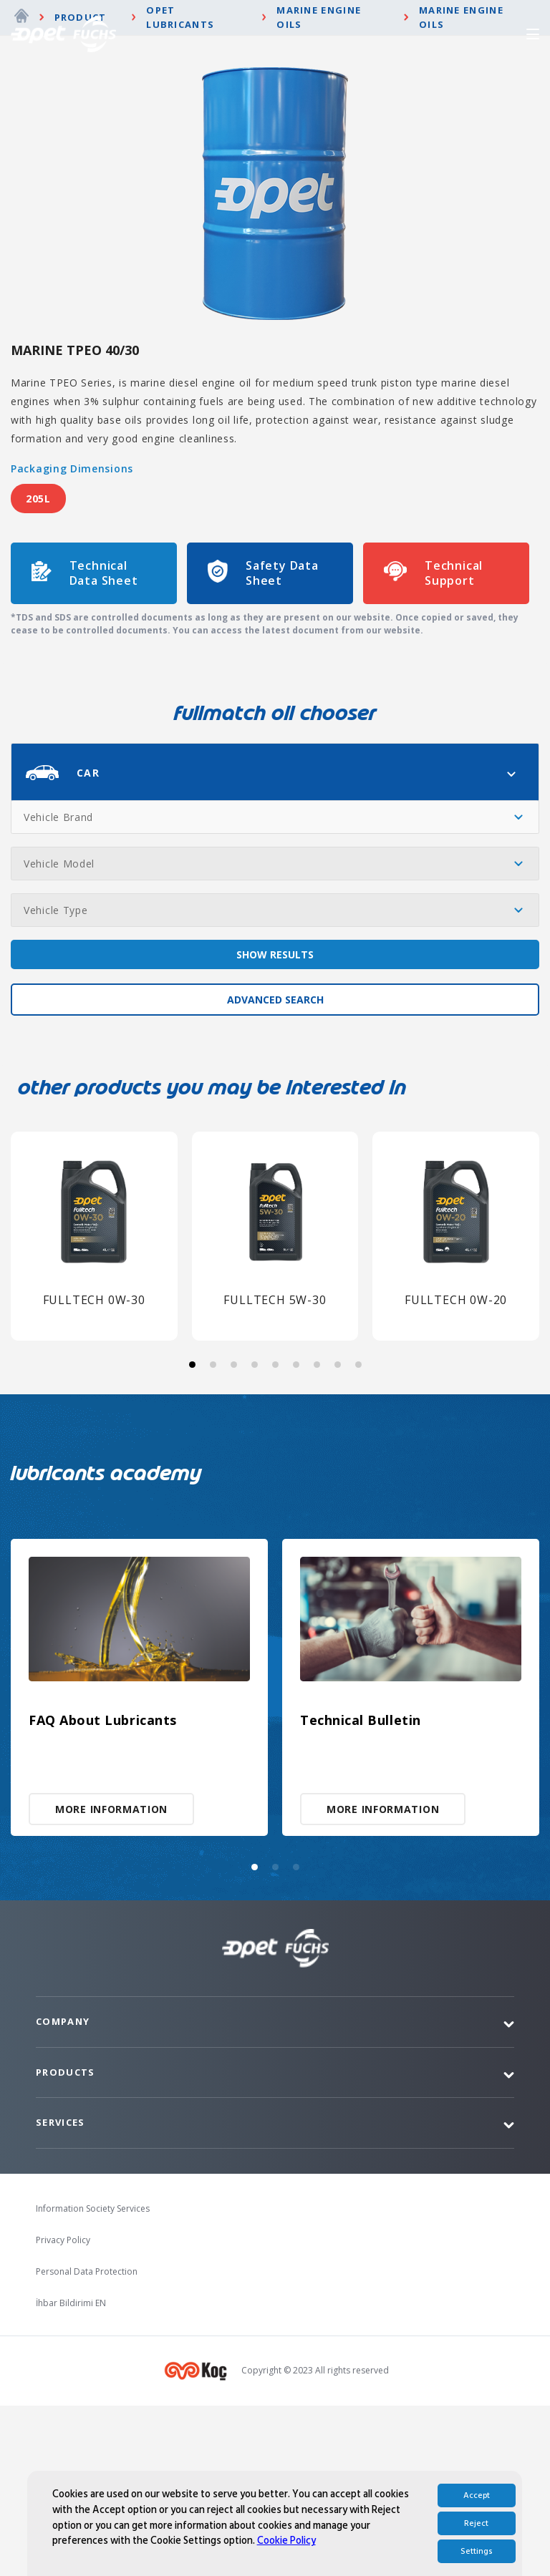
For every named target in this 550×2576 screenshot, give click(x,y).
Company (63, 2191)
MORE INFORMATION (111, 1979)
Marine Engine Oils (318, 187)
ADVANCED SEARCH (275, 1170)
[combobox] (275, 942)
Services (60, 2292)
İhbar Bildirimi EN (71, 2473)
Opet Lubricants (180, 187)
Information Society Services (93, 2379)
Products (65, 2242)
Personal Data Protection (87, 2442)
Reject (476, 2553)
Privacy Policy (63, 2410)
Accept (476, 2525)
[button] (192, 1534)
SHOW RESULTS (275, 1125)
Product (80, 187)
